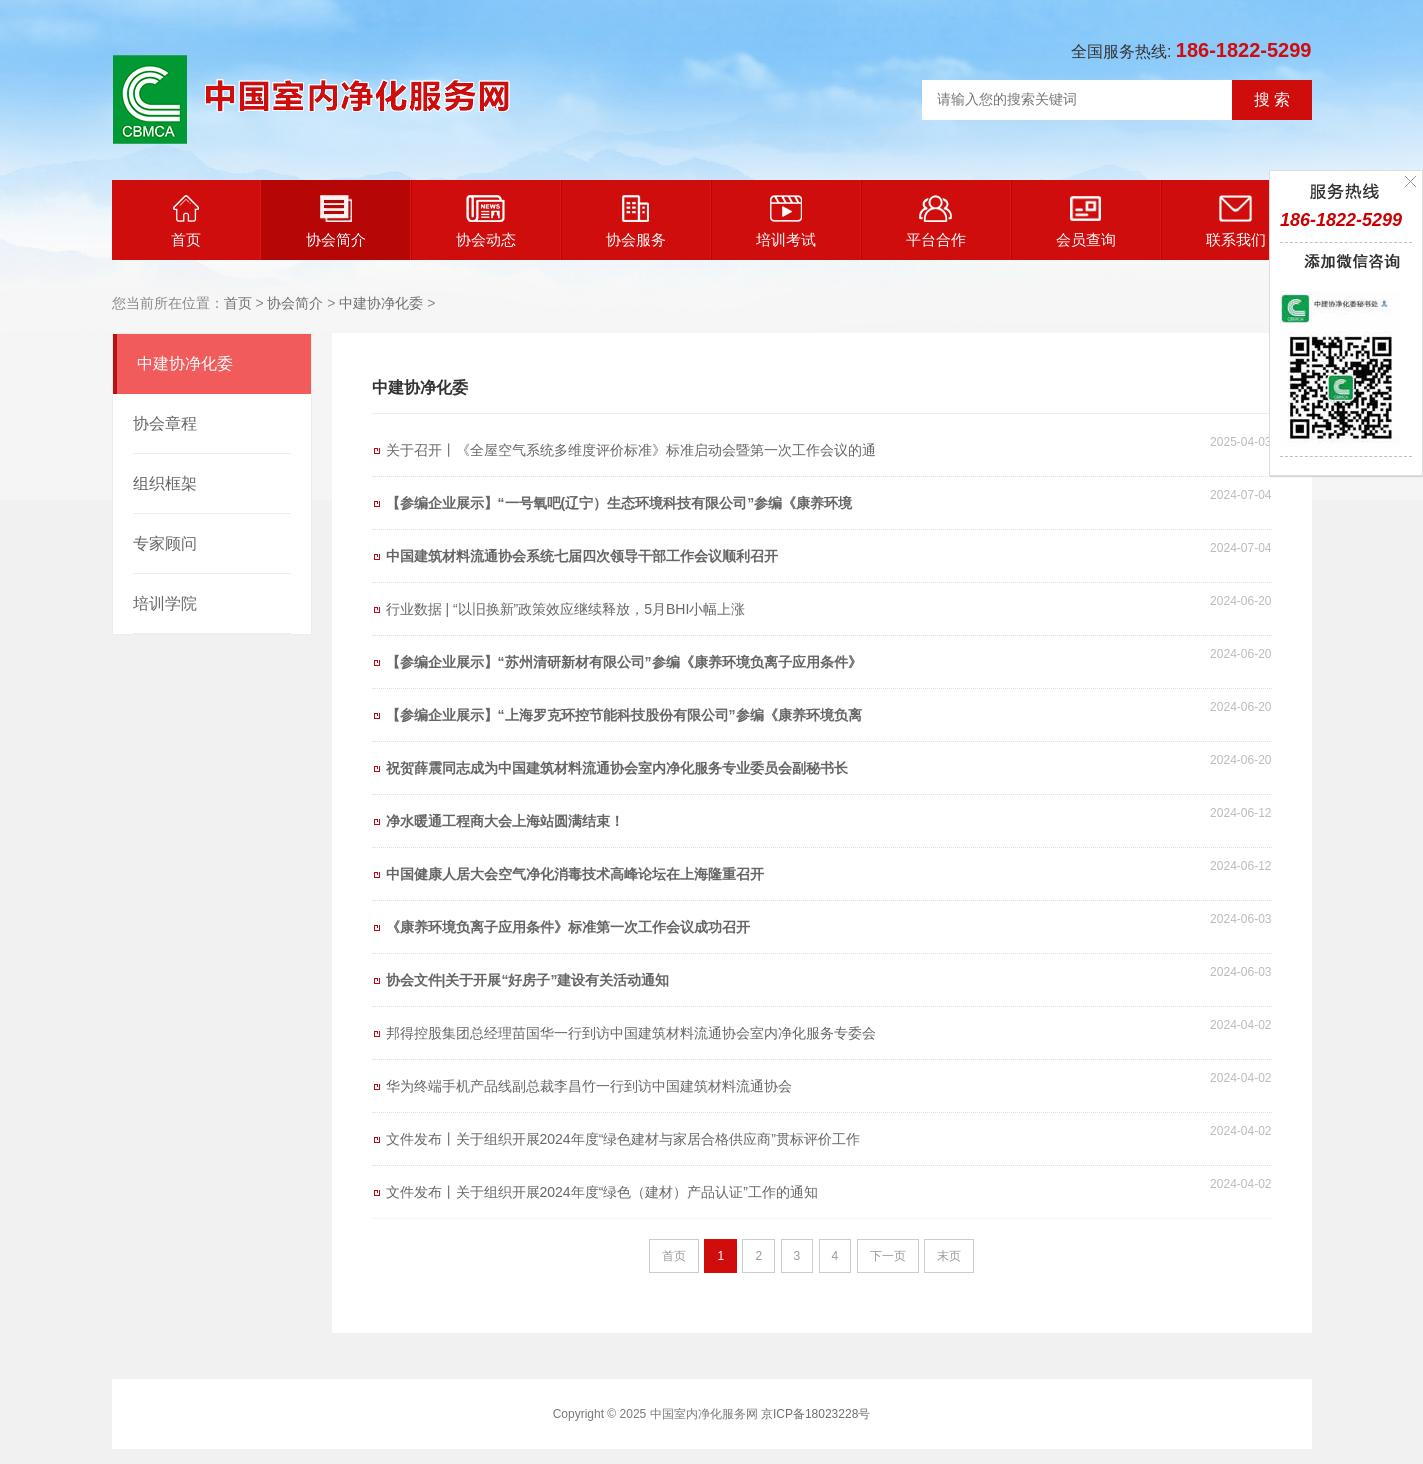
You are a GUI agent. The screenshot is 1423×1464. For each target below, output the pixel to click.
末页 (949, 1256)
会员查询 (1086, 221)
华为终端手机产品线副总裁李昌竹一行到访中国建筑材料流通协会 (589, 1086)
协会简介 (336, 221)
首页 (186, 221)
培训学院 (165, 603)
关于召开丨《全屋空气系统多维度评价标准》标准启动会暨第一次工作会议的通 (631, 450)
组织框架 (165, 483)
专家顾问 (165, 543)
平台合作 (936, 221)
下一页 (888, 1256)
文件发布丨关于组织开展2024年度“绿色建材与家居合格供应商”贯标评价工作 (623, 1139)
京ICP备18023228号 (815, 1414)
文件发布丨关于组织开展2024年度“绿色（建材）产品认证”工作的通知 (602, 1192)
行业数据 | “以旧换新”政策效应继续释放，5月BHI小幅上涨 (566, 609)
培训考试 (786, 221)
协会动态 (486, 221)
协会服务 (636, 221)
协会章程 (165, 423)
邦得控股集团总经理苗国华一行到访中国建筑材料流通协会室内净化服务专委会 (631, 1033)
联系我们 (1236, 221)
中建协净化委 (381, 303)
